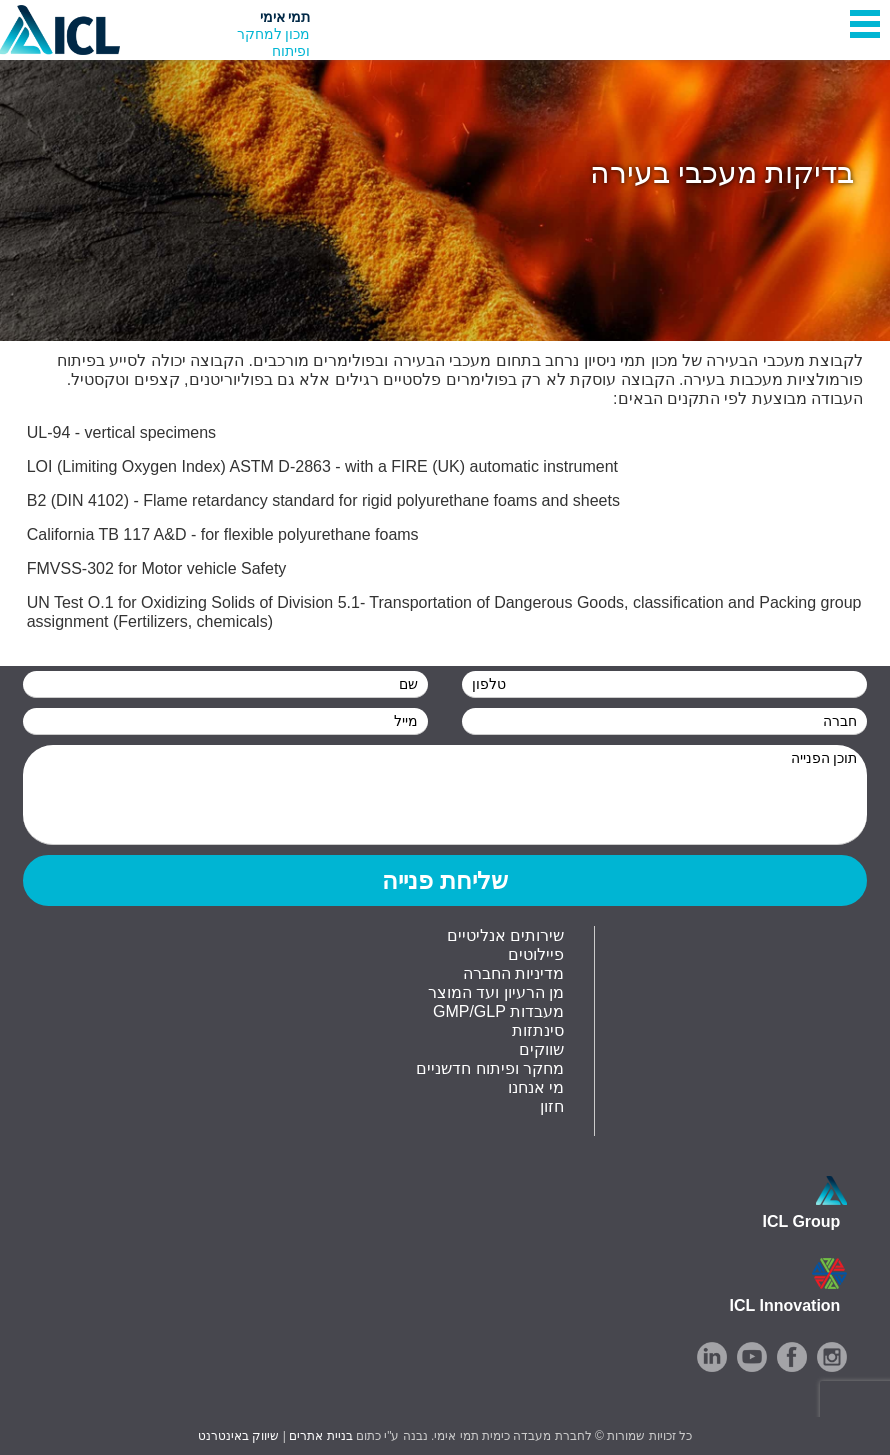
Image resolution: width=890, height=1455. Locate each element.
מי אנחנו (536, 1087)
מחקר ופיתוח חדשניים (490, 1068)
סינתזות (538, 1030)
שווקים (541, 1049)
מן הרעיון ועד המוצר (496, 992)
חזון (552, 1106)
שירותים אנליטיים (505, 935)
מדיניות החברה (513, 973)
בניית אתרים (320, 1436)
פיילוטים (536, 954)
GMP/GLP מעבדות (498, 1011)
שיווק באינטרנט (238, 1436)
